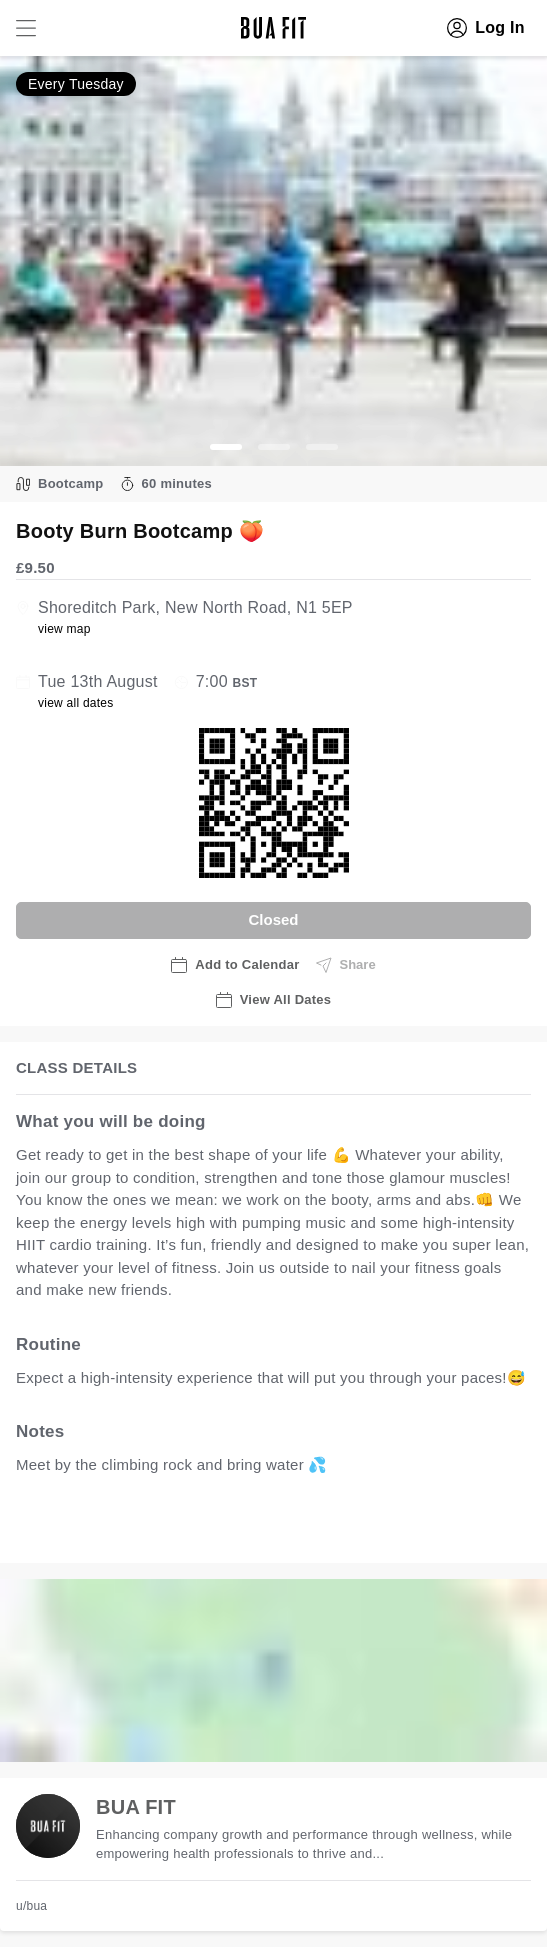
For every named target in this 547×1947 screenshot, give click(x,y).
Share (346, 965)
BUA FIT (136, 1807)
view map (64, 629)
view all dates (76, 703)
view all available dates (421, 1527)
